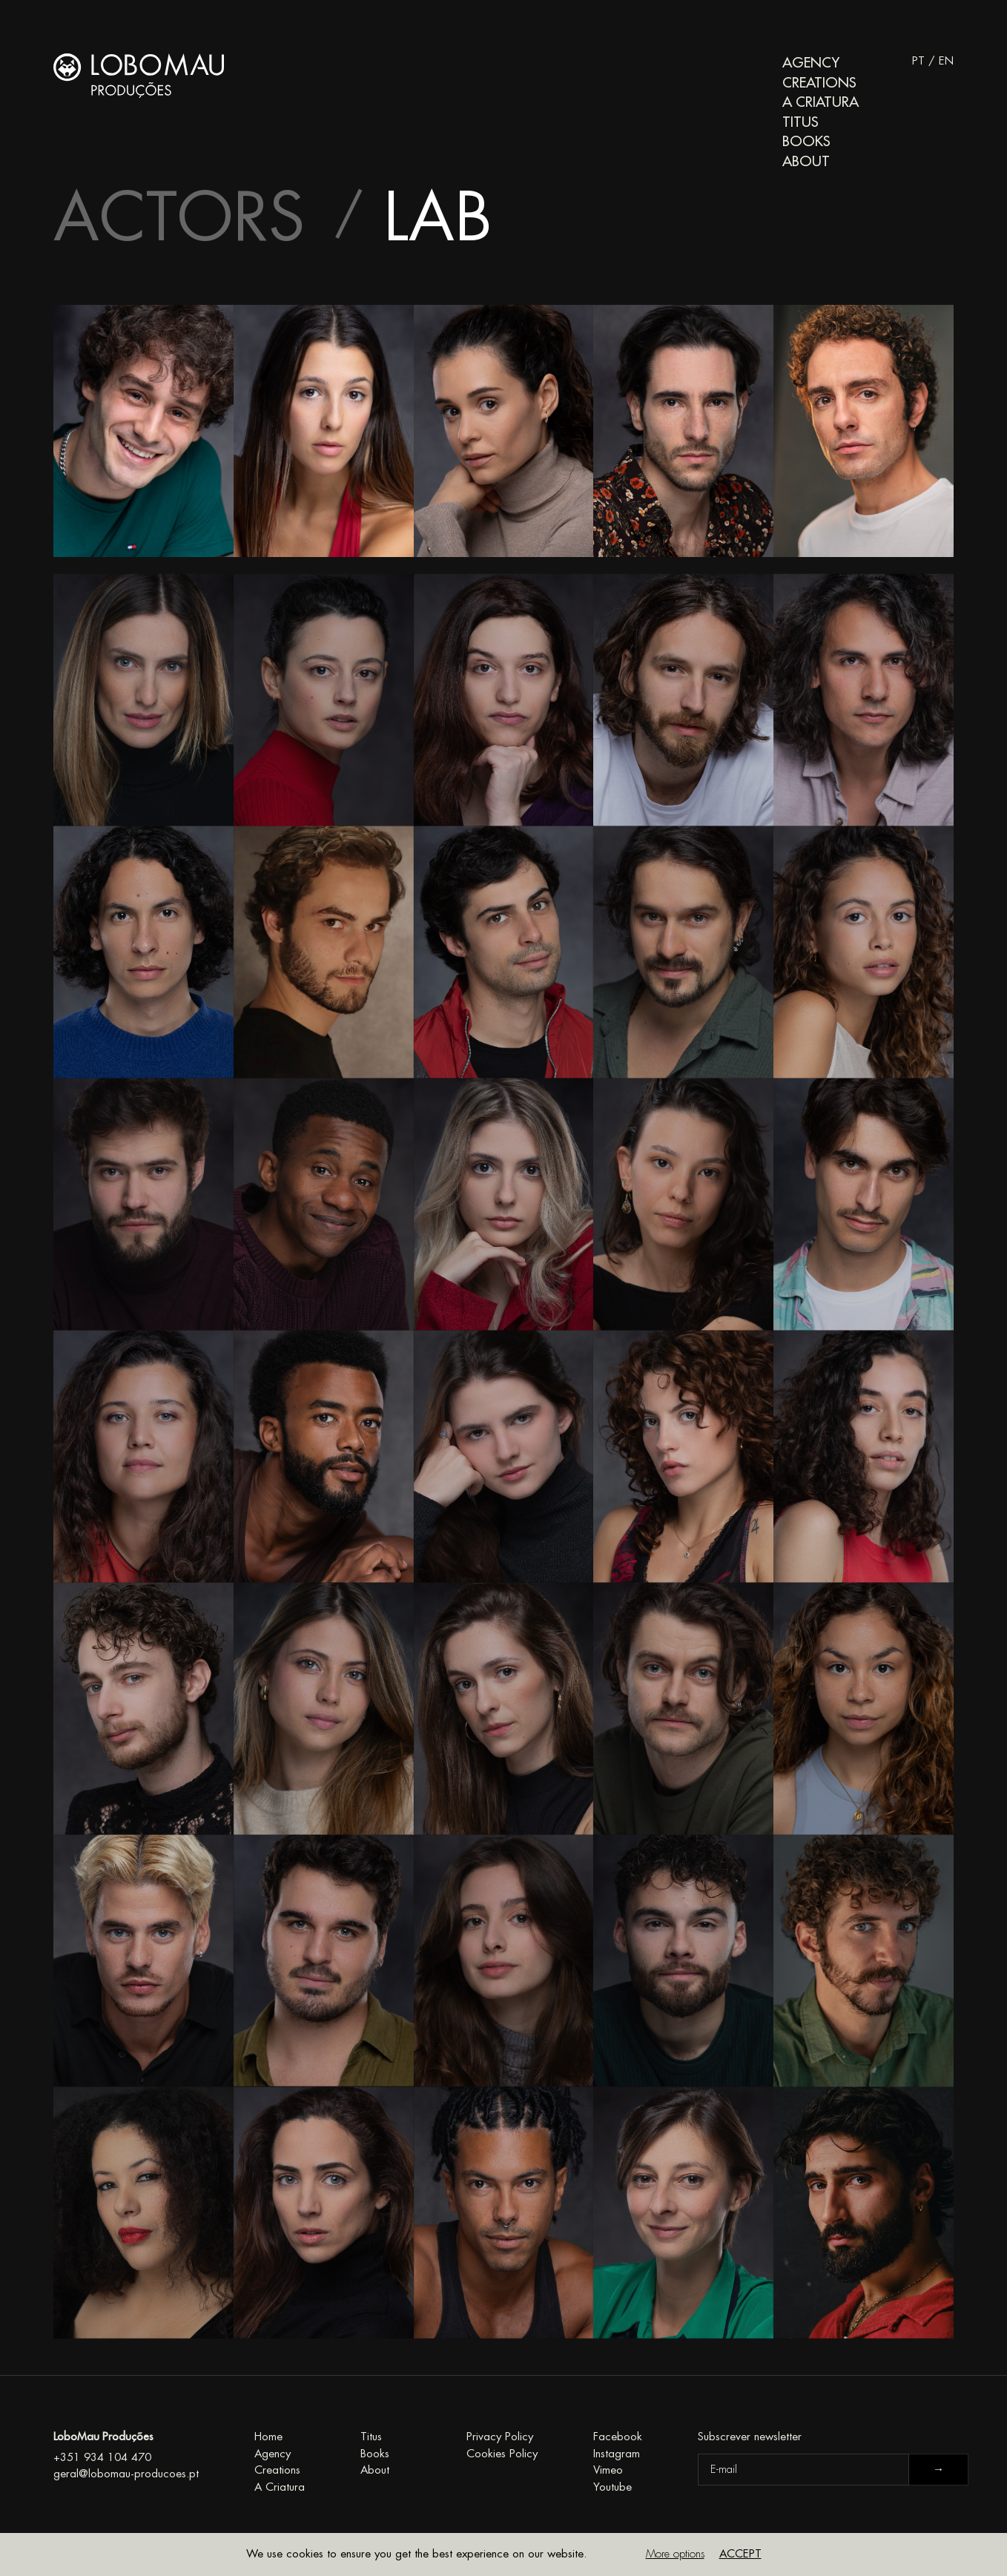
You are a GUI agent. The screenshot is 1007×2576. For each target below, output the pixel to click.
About (806, 161)
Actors (179, 218)
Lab (437, 218)
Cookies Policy (502, 2454)
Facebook (617, 2436)
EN (946, 61)
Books (806, 141)
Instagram (616, 2454)
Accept (740, 2554)
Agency (810, 63)
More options (675, 2554)
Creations (819, 83)
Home (268, 2436)
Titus (800, 122)
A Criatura (820, 102)
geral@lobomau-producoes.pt (126, 2474)
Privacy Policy (499, 2436)
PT (918, 61)
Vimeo (608, 2470)
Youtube (612, 2487)
